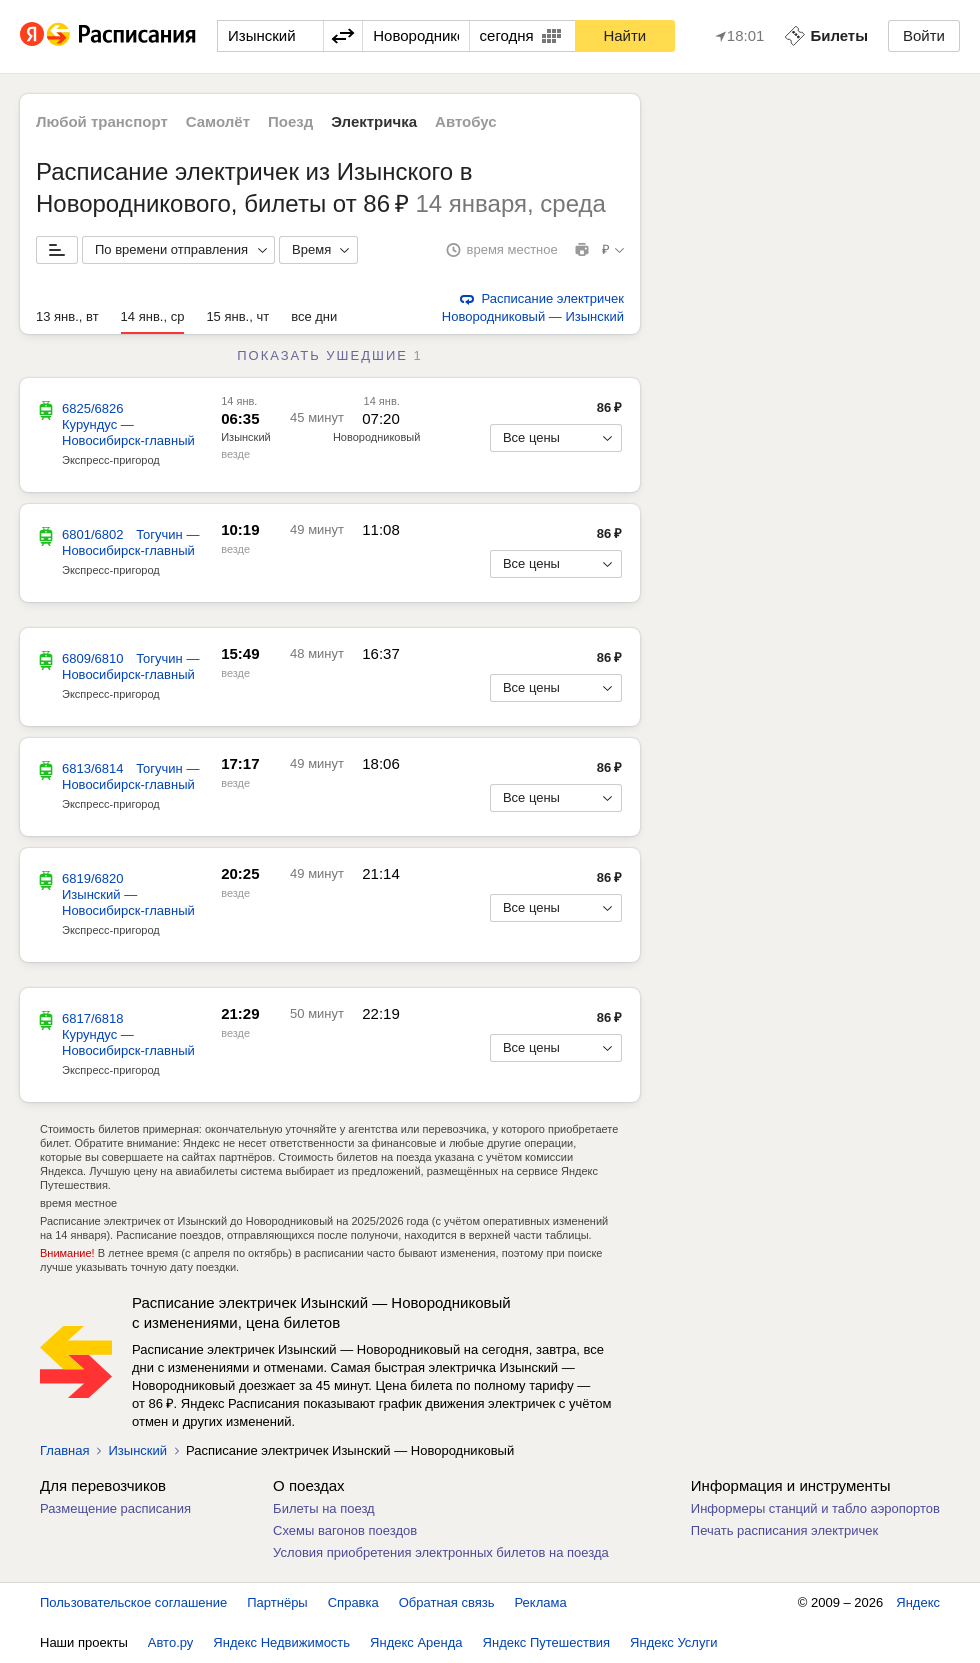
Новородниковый (376, 437)
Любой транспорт (102, 121)
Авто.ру (171, 1642)
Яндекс (918, 1602)
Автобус (466, 121)
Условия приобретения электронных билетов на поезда (441, 1552)
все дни (314, 316)
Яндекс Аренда (416, 1642)
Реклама (541, 1602)
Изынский (246, 437)
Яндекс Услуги (673, 1642)
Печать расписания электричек (784, 1530)
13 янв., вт (67, 316)
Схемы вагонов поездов (345, 1530)
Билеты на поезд (324, 1508)
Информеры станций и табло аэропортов (815, 1508)
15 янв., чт (237, 316)
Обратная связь (447, 1602)
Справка (353, 1602)
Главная (64, 1450)
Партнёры (277, 1602)
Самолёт (218, 121)
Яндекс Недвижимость (281, 1642)
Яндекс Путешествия (547, 1642)
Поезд (290, 121)
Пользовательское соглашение (133, 1602)
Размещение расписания (115, 1508)
